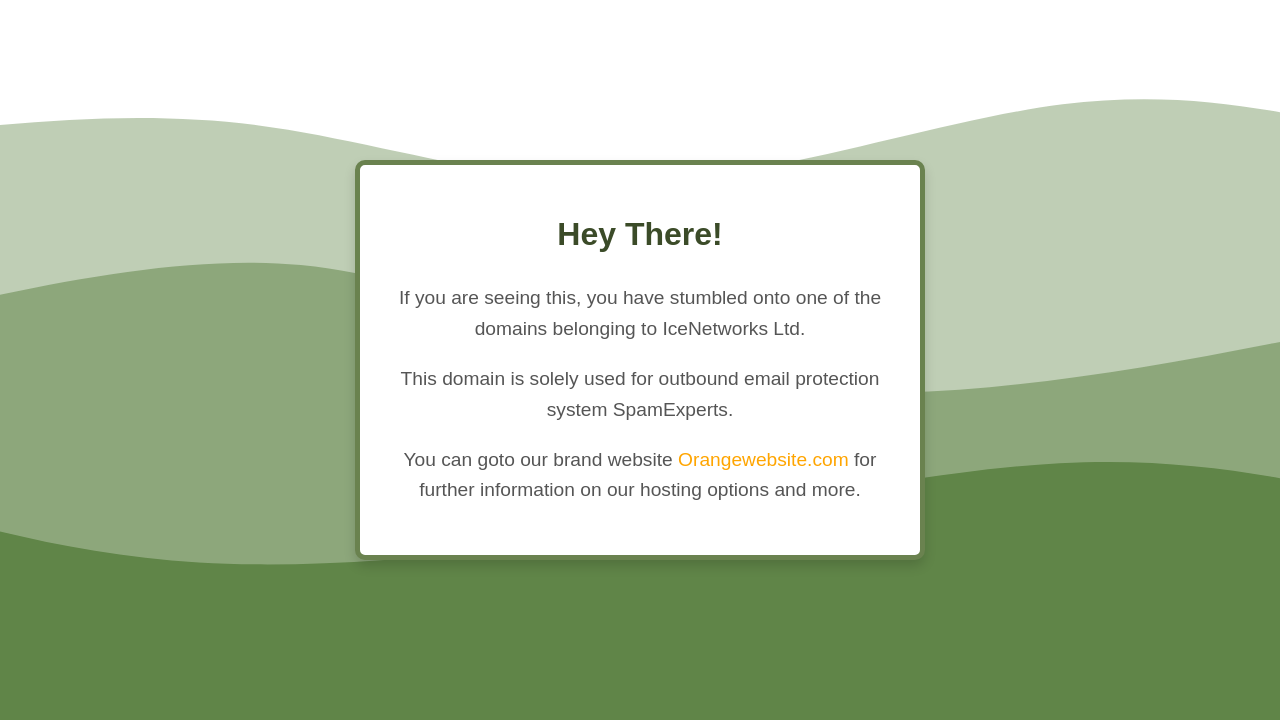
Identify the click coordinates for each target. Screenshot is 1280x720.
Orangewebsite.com (763, 459)
